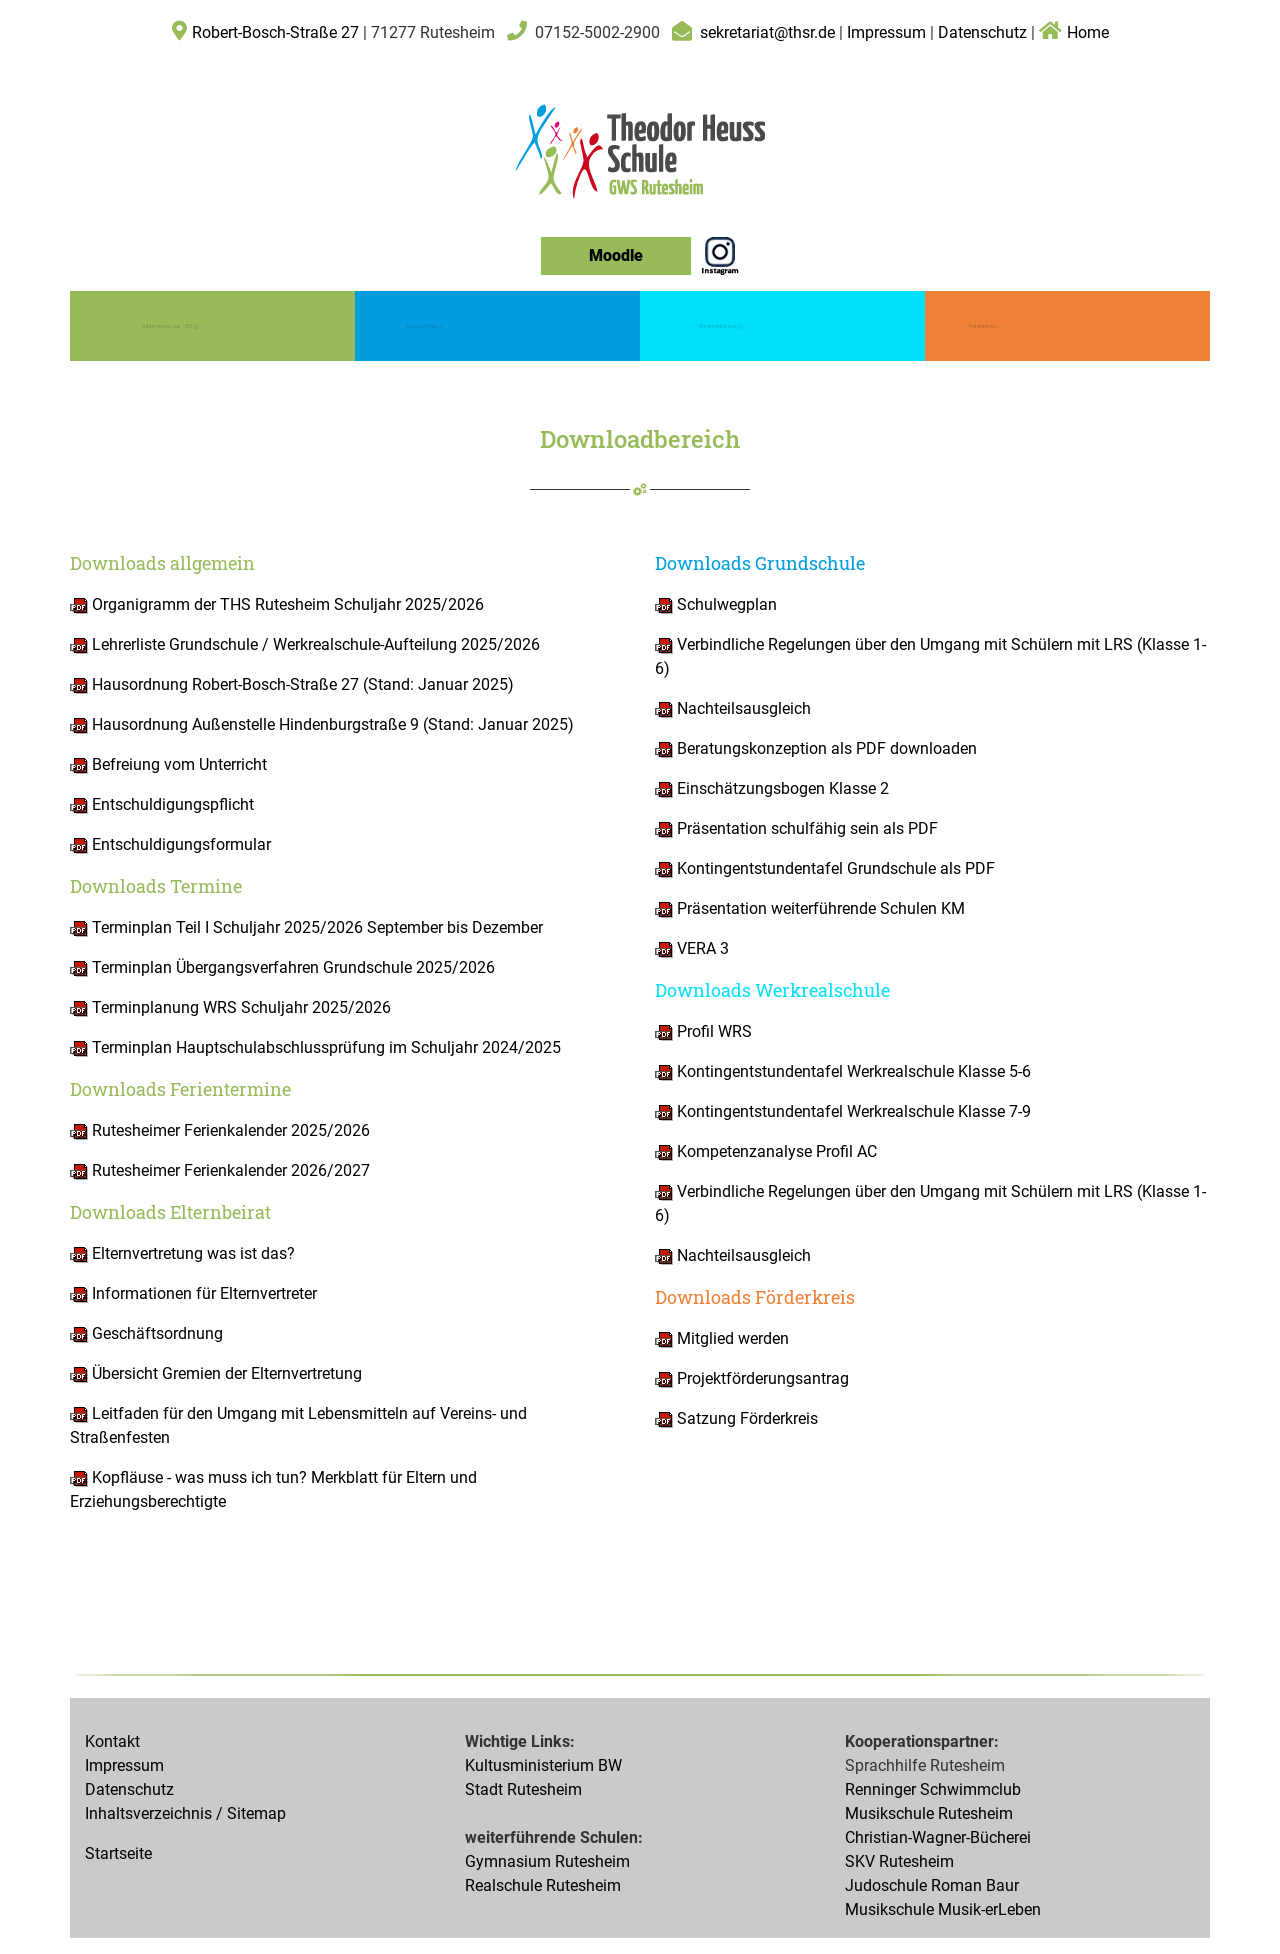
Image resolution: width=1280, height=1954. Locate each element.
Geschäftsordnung (155, 1333)
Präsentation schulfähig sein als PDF (805, 828)
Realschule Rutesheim (543, 1885)
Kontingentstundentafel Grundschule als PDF (834, 868)
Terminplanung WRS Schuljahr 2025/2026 (230, 1007)
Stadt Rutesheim (523, 1789)
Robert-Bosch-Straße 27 (275, 32)
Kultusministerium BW (543, 1765)
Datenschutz (982, 32)
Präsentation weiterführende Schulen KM (810, 908)
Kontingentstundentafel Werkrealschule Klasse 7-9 (843, 1111)
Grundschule (424, 324)
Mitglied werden (722, 1338)
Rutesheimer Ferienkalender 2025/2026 (220, 1130)
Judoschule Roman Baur (932, 1885)
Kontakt (112, 1741)
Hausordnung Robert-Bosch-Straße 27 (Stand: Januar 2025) (292, 684)
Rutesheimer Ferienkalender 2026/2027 (220, 1170)
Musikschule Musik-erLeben (943, 1909)
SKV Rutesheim (899, 1861)
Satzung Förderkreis (736, 1418)
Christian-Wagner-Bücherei (938, 1837)
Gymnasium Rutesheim (547, 1861)
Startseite (118, 1853)
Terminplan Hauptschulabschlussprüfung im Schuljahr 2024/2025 (315, 1047)
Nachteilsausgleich (742, 708)
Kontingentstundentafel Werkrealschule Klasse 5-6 (843, 1071)
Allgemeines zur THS (170, 324)
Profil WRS (712, 1031)
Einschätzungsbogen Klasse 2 (781, 788)
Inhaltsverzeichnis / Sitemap (185, 1813)
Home (1074, 32)
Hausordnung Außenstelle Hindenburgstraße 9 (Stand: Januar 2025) (322, 724)
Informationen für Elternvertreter (202, 1293)
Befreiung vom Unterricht (177, 764)
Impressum (888, 32)
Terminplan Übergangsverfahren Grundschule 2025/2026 (282, 967)
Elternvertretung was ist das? (191, 1253)
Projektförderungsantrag (752, 1378)
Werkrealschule (720, 324)
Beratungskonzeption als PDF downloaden (825, 748)
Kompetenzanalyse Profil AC (775, 1151)
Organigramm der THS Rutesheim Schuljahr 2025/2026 (277, 604)
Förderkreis (983, 325)
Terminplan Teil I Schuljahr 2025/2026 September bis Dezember (306, 927)
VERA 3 (692, 948)
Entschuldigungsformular (179, 844)
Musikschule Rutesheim (929, 1813)
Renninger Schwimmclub (933, 1789)
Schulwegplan (716, 604)
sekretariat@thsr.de (767, 32)
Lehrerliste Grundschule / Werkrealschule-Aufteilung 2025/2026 (305, 644)
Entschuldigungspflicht (162, 804)
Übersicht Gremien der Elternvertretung (225, 1373)
